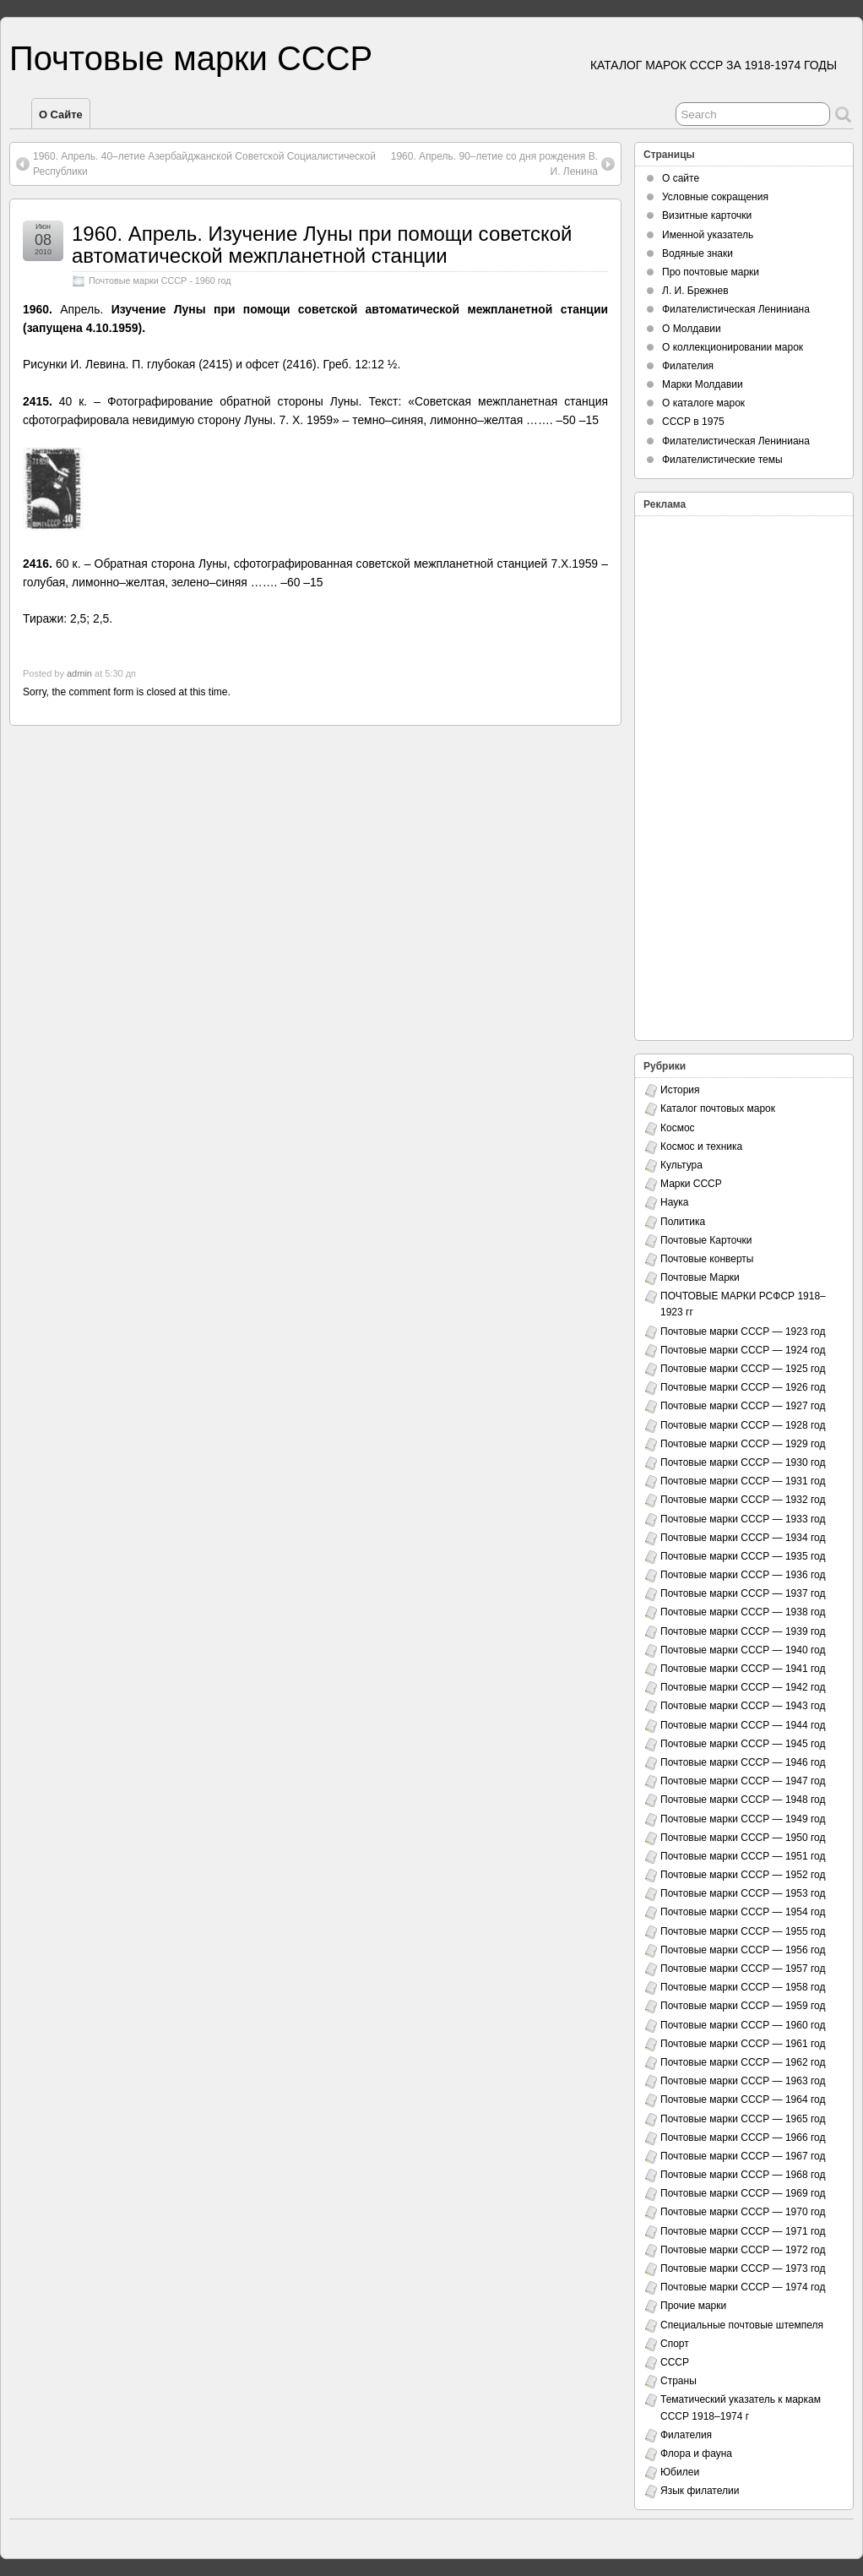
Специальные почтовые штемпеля (741, 2325)
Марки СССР (691, 1184)
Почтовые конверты (706, 1259)
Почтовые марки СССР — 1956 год (742, 1950)
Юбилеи (679, 2472)
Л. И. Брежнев (695, 291)
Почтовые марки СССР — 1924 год (742, 1350)
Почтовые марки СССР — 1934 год (742, 1538)
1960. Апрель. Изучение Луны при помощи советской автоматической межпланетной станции (322, 244)
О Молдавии (691, 329)
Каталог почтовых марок (717, 1108)
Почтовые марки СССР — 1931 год (742, 1481)
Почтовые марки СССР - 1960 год (160, 280)
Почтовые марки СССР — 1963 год (742, 2081)
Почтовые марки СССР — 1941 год (742, 1669)
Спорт (674, 2344)
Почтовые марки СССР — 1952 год (742, 1875)
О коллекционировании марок (732, 347)
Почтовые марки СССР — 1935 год (742, 1556)
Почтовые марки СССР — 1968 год (742, 2175)
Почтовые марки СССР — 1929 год (742, 1444)
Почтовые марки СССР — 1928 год (742, 1425)
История (680, 1090)
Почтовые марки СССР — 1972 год (742, 2250)
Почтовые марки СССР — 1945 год (742, 1744)
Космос (677, 1128)
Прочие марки (693, 2306)
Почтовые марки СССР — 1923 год (742, 1331)
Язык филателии (699, 2491)
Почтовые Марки (700, 1277)
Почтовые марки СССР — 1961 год (742, 2044)
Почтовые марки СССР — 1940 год (742, 1650)
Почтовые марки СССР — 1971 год (742, 2231)
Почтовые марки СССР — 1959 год (742, 2006)
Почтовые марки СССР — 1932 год (742, 1500)
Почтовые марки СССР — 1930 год (742, 1462)
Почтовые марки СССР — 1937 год (742, 1593)
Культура (681, 1165)
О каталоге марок (703, 403)
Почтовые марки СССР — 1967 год (742, 2156)
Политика (682, 1222)
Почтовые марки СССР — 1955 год (742, 1931)
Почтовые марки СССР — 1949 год (742, 1819)
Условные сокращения (715, 197)
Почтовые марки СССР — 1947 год (742, 1781)
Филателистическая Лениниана (736, 309)
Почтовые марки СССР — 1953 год (742, 1893)
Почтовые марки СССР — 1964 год (742, 2099)
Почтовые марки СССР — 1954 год (742, 1912)
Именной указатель (707, 235)
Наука (674, 1202)
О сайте (61, 114)
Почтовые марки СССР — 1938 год (742, 1612)
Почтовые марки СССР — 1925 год (742, 1369)
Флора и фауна (696, 2453)
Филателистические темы (722, 460)
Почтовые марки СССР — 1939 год (742, 1631)
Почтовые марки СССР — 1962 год (742, 2062)
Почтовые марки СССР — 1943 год (742, 1706)
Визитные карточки (707, 215)
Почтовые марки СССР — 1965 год (742, 2119)
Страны (678, 2381)
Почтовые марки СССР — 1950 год (742, 1838)
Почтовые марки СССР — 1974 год (742, 2287)
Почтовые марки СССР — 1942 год (742, 1687)
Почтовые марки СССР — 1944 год (742, 1725)
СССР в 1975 (693, 422)
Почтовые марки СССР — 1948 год (742, 1799)
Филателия (688, 366)
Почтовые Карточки (706, 1240)
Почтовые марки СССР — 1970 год (742, 2212)
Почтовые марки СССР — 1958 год (742, 1987)
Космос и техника (701, 1146)
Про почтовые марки (710, 272)
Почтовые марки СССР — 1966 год (742, 2137)
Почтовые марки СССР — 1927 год (742, 1406)
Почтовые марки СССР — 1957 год (742, 1968)
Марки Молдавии (702, 384)
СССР (674, 2362)
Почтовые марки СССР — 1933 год (742, 1519)
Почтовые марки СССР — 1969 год (742, 2193)
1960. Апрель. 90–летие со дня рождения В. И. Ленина (494, 163)
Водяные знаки (697, 253)
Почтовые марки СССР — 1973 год (742, 2268)
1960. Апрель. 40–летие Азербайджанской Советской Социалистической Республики (204, 163)
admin (79, 673)
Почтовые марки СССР (190, 58)
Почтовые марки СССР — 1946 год (742, 1762)
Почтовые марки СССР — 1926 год (742, 1387)
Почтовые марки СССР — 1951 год (742, 1856)
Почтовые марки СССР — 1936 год (742, 1575)
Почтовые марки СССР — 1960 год (742, 2025)
